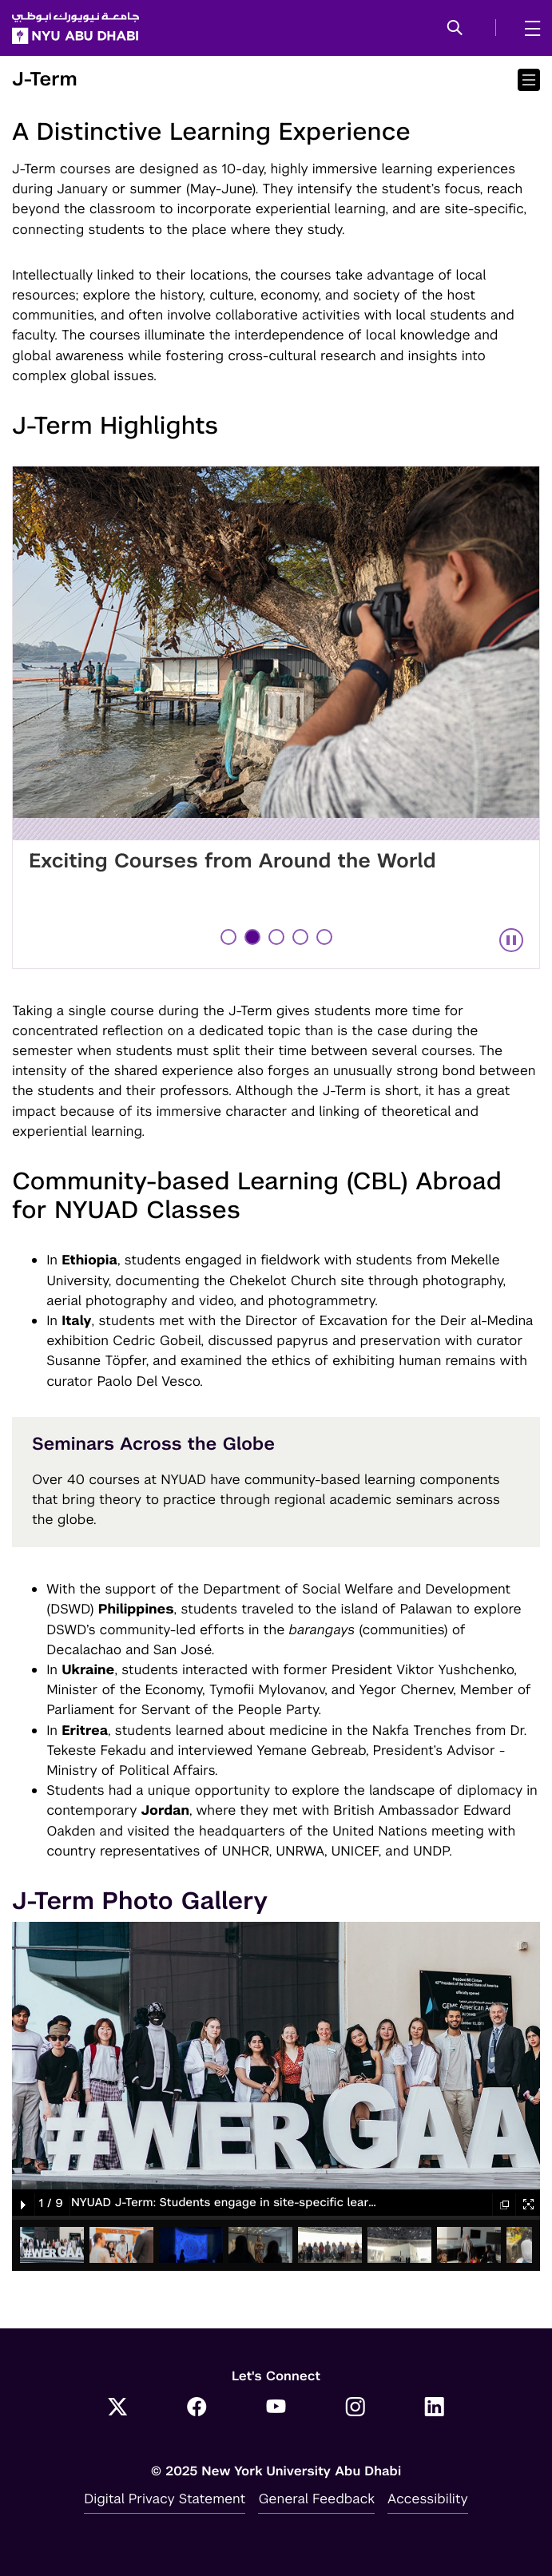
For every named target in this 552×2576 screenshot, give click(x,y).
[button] (455, 29)
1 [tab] (229, 937)
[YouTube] (276, 2408)
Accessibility (427, 2498)
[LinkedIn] (434, 2408)
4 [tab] (302, 937)
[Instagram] (355, 2408)
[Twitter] (117, 2408)
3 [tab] (278, 937)
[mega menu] (527, 28)
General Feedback (316, 2498)
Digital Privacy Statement (164, 2498)
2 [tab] (254, 937)
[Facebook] (196, 2408)
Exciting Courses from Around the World (232, 861)
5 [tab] (326, 937)
